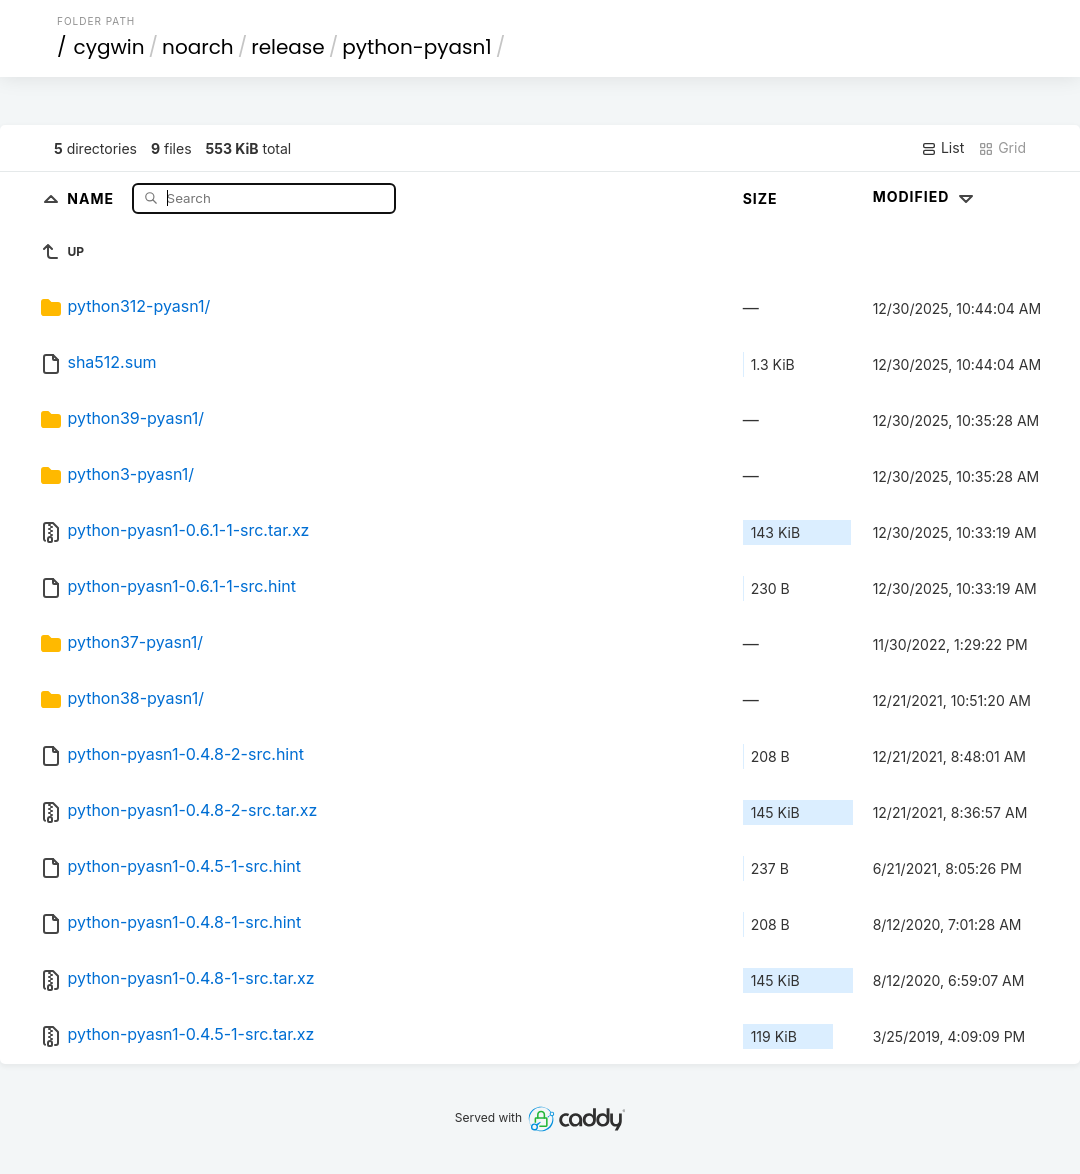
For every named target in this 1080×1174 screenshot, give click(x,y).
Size (760, 198)
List (942, 148)
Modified (925, 196)
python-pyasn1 (416, 47)
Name (92, 197)
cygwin (109, 47)
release (288, 47)
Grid (1002, 148)
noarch (198, 47)
